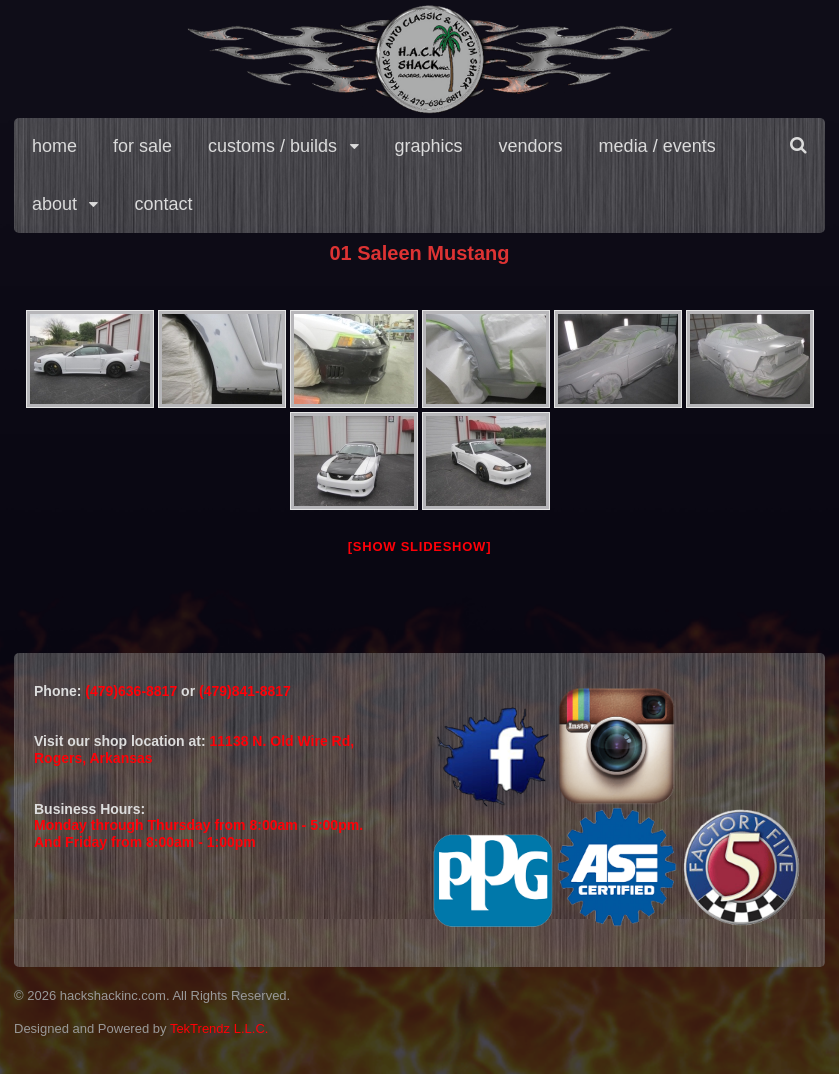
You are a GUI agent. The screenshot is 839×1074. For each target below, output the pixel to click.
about (54, 204)
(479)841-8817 (245, 691)
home (54, 146)
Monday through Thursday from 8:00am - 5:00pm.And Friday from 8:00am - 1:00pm (198, 833)
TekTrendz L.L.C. (219, 1028)
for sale (142, 146)
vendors (531, 146)
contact (163, 204)
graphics (429, 146)
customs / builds (272, 146)
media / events (657, 146)
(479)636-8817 (133, 691)
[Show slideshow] (419, 546)
